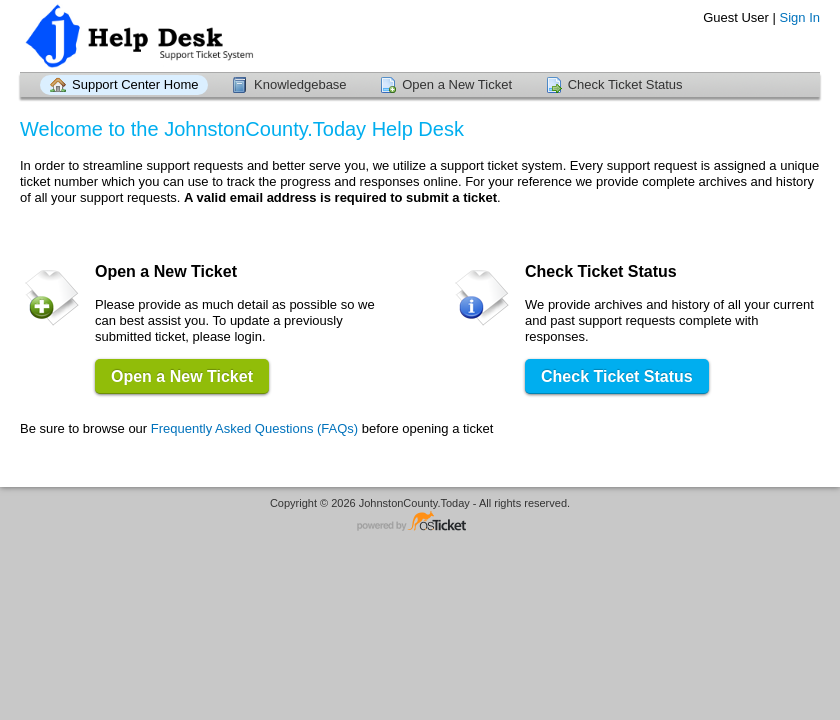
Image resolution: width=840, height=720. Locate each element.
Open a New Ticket (457, 84)
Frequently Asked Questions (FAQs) (254, 428)
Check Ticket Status (625, 84)
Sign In (800, 17)
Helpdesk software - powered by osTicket (420, 522)
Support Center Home (135, 84)
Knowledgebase (300, 84)
